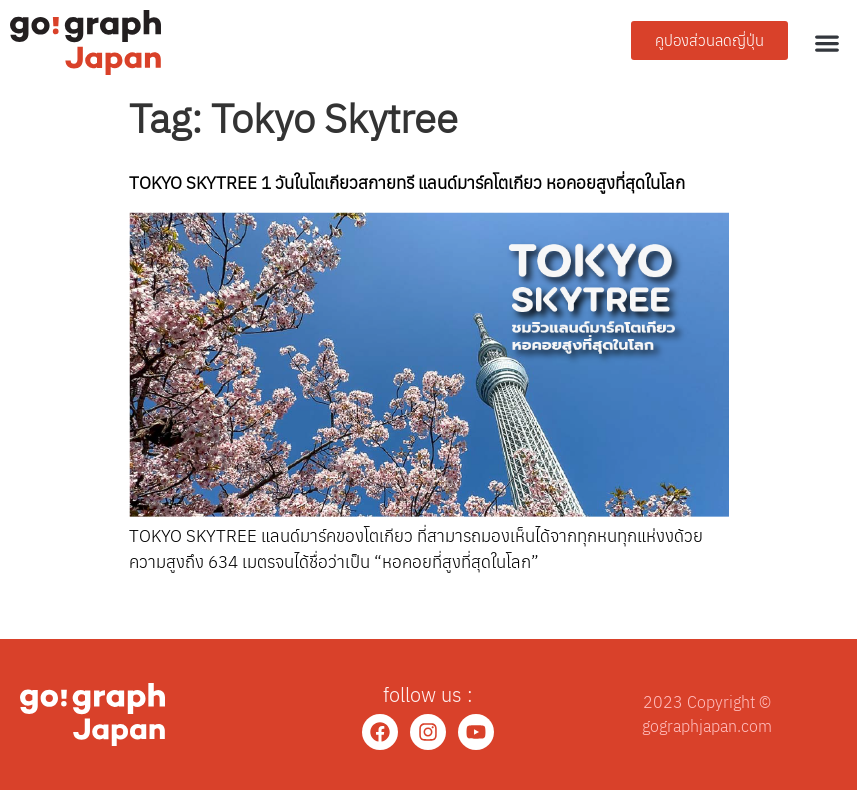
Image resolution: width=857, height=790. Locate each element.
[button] (827, 42)
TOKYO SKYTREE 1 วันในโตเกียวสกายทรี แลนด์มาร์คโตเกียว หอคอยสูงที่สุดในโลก (407, 182)
